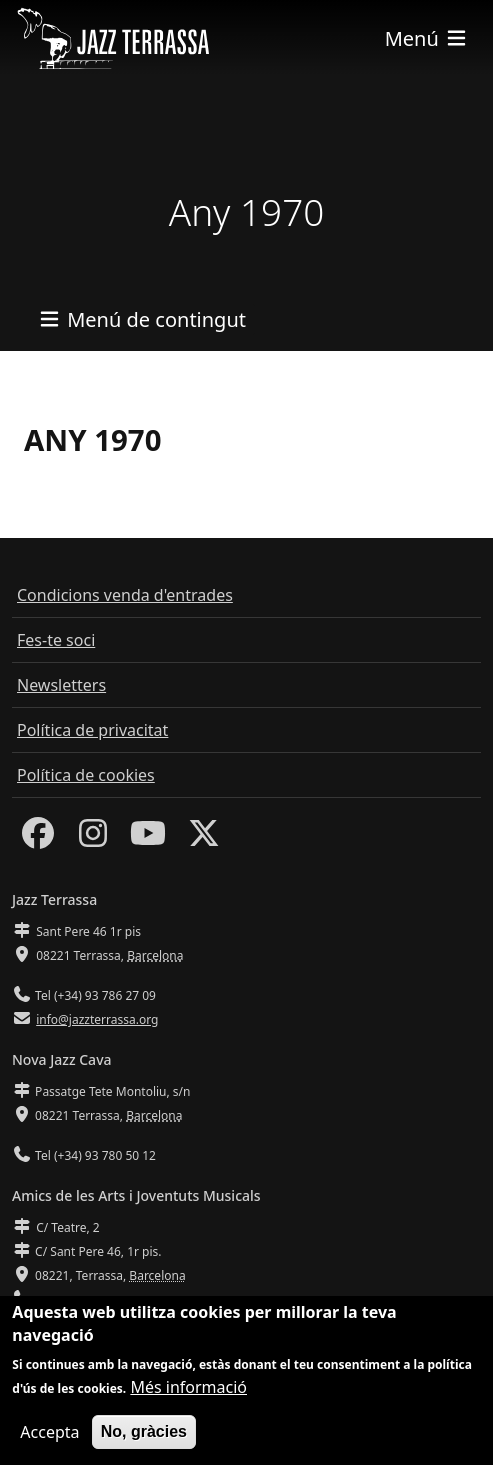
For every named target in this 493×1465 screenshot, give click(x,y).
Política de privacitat (92, 730)
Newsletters (61, 685)
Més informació (188, 1396)
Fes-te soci (56, 640)
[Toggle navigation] (427, 38)
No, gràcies (144, 1440)
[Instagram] (93, 839)
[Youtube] (148, 839)
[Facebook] (38, 839)
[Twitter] (204, 839)
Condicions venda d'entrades (125, 595)
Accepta (49, 1441)
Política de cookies (86, 775)
